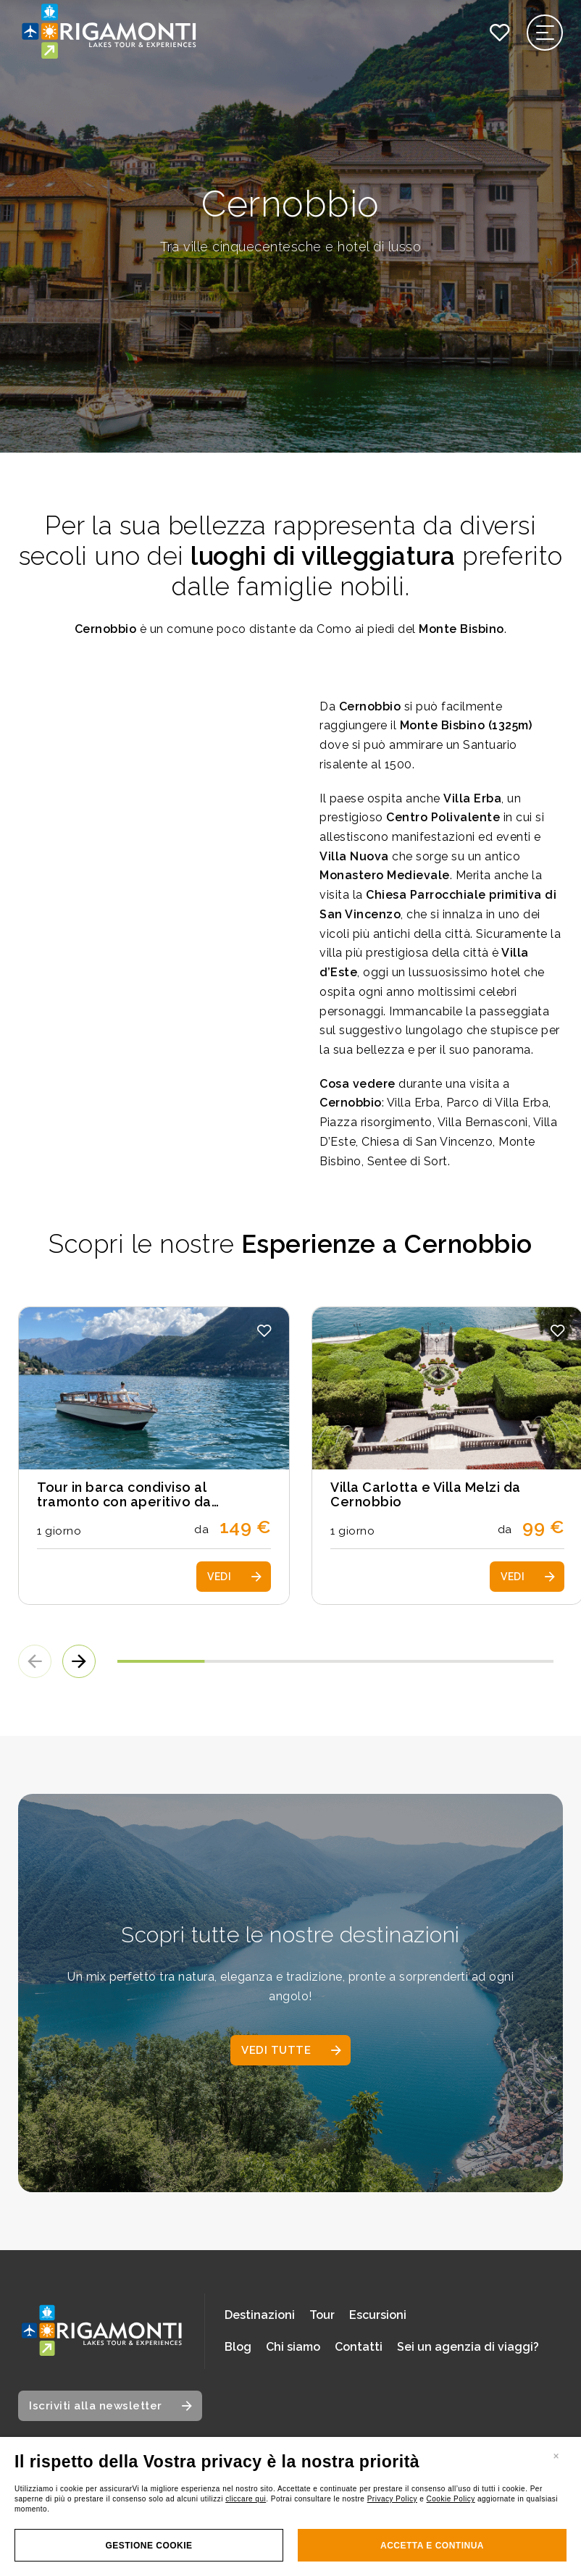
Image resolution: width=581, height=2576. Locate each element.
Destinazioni (260, 2315)
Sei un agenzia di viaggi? (468, 2347)
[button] (264, 1331)
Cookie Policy (451, 2499)
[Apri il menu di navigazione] (545, 32)
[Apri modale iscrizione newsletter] (110, 2406)
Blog (238, 2347)
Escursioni (377, 2315)
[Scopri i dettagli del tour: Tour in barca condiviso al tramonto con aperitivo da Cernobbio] (154, 1455)
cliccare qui (245, 2499)
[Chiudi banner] (556, 2455)
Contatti (359, 2347)
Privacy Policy (392, 2499)
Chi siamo (293, 2347)
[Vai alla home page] (101, 2331)
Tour (322, 2315)
